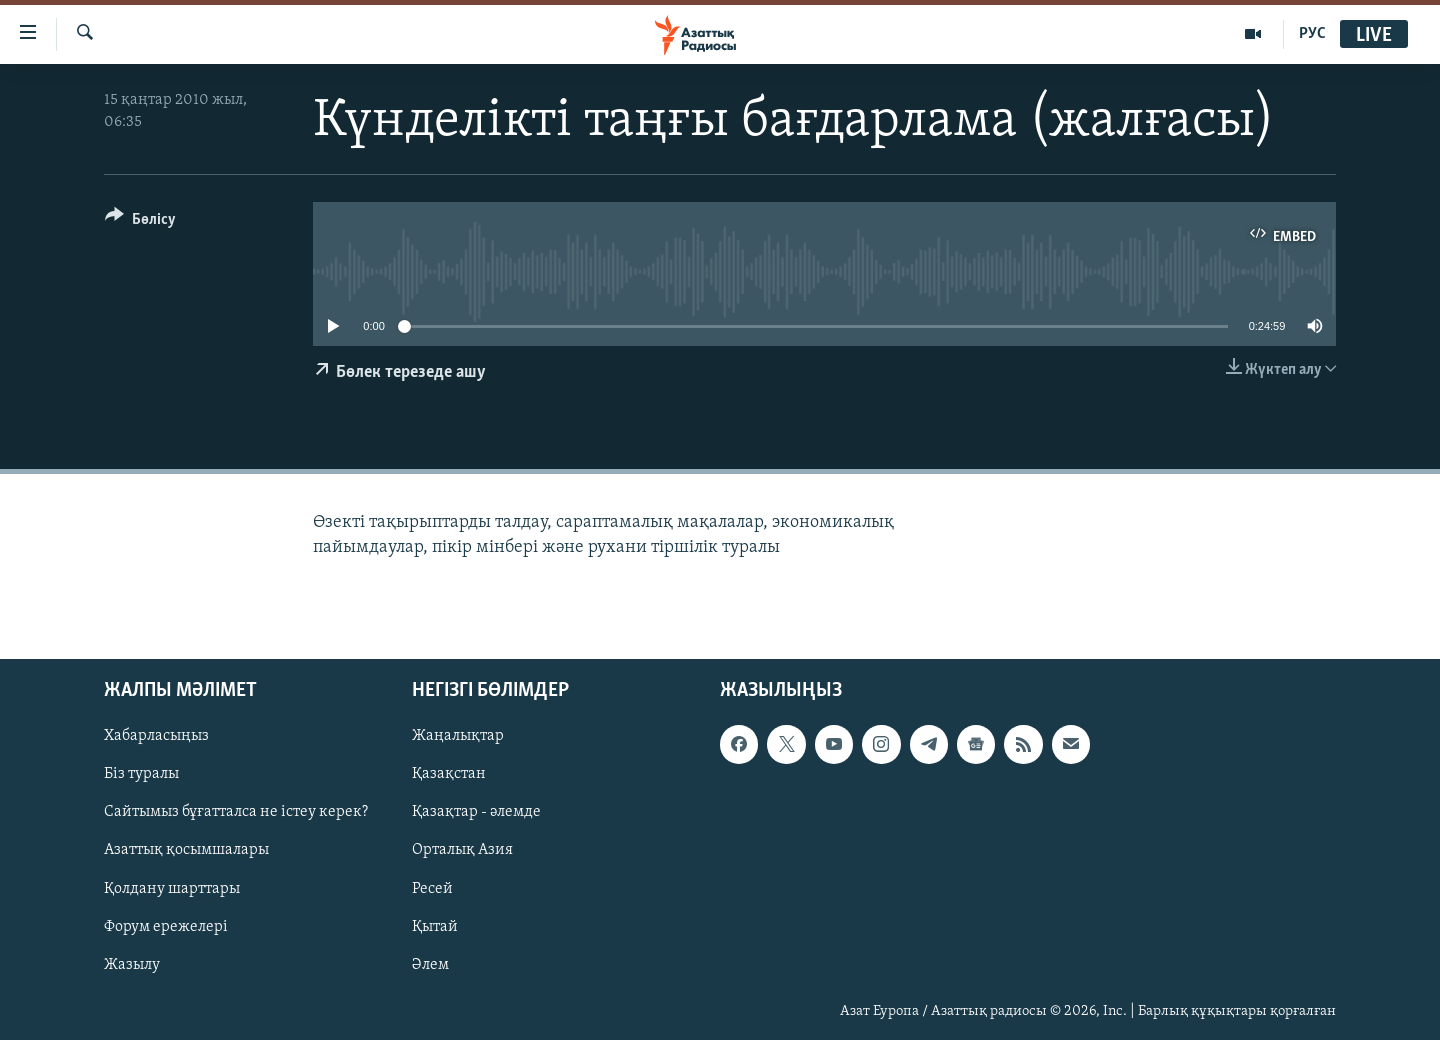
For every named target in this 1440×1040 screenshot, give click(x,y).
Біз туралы (141, 774)
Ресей (432, 888)
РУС (1312, 34)
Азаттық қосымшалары (186, 850)
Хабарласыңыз (156, 736)
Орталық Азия (462, 850)
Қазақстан (449, 774)
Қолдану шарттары (172, 888)
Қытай (435, 926)
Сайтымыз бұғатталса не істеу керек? (236, 812)
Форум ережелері (166, 926)
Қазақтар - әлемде (476, 812)
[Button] (140, 222)
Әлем (430, 964)
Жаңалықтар (458, 736)
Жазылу (132, 964)
